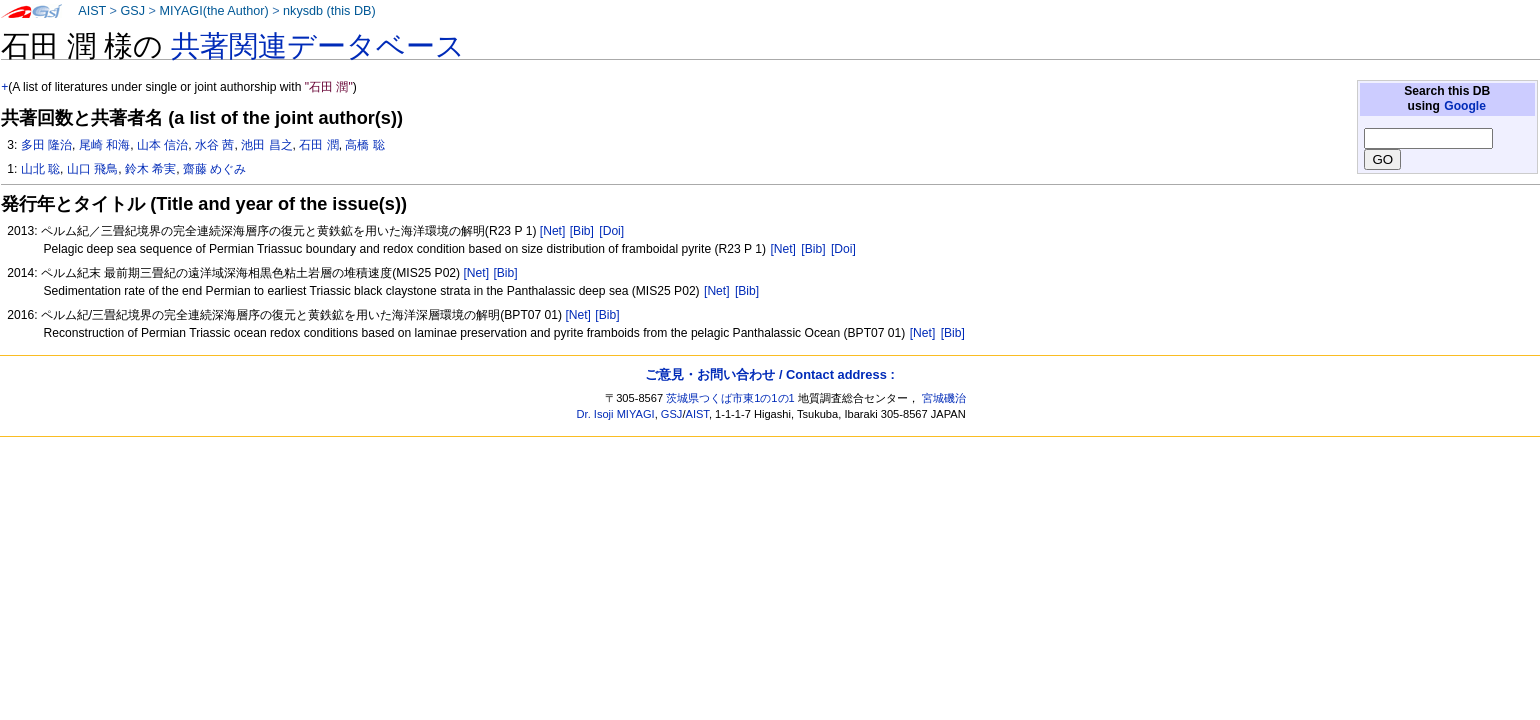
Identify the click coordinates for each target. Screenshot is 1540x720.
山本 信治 (162, 145)
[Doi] (611, 231)
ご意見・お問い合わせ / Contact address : (769, 374)
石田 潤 (318, 145)
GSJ (132, 11)
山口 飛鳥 (92, 169)
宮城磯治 (944, 398)
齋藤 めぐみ (214, 169)
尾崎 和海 (104, 145)
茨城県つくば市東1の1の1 (730, 398)
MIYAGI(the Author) (213, 11)
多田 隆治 (46, 145)
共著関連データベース (318, 46)
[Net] (553, 231)
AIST (92, 11)
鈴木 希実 (150, 169)
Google (1465, 106)
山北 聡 (40, 169)
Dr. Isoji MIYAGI (616, 414)
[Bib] (582, 231)
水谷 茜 (214, 145)
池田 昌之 (266, 145)
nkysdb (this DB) (329, 11)
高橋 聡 (364, 145)
